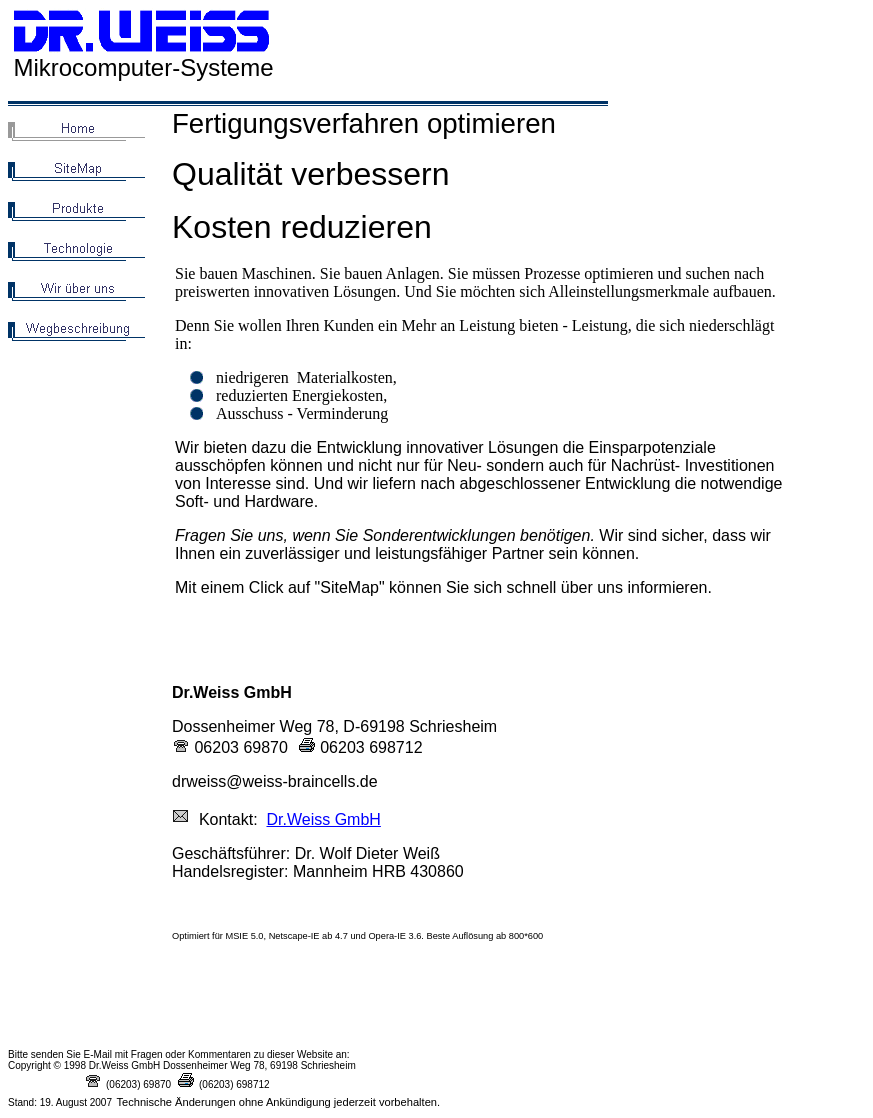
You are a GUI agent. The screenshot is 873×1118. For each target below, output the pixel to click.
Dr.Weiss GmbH (323, 819)
